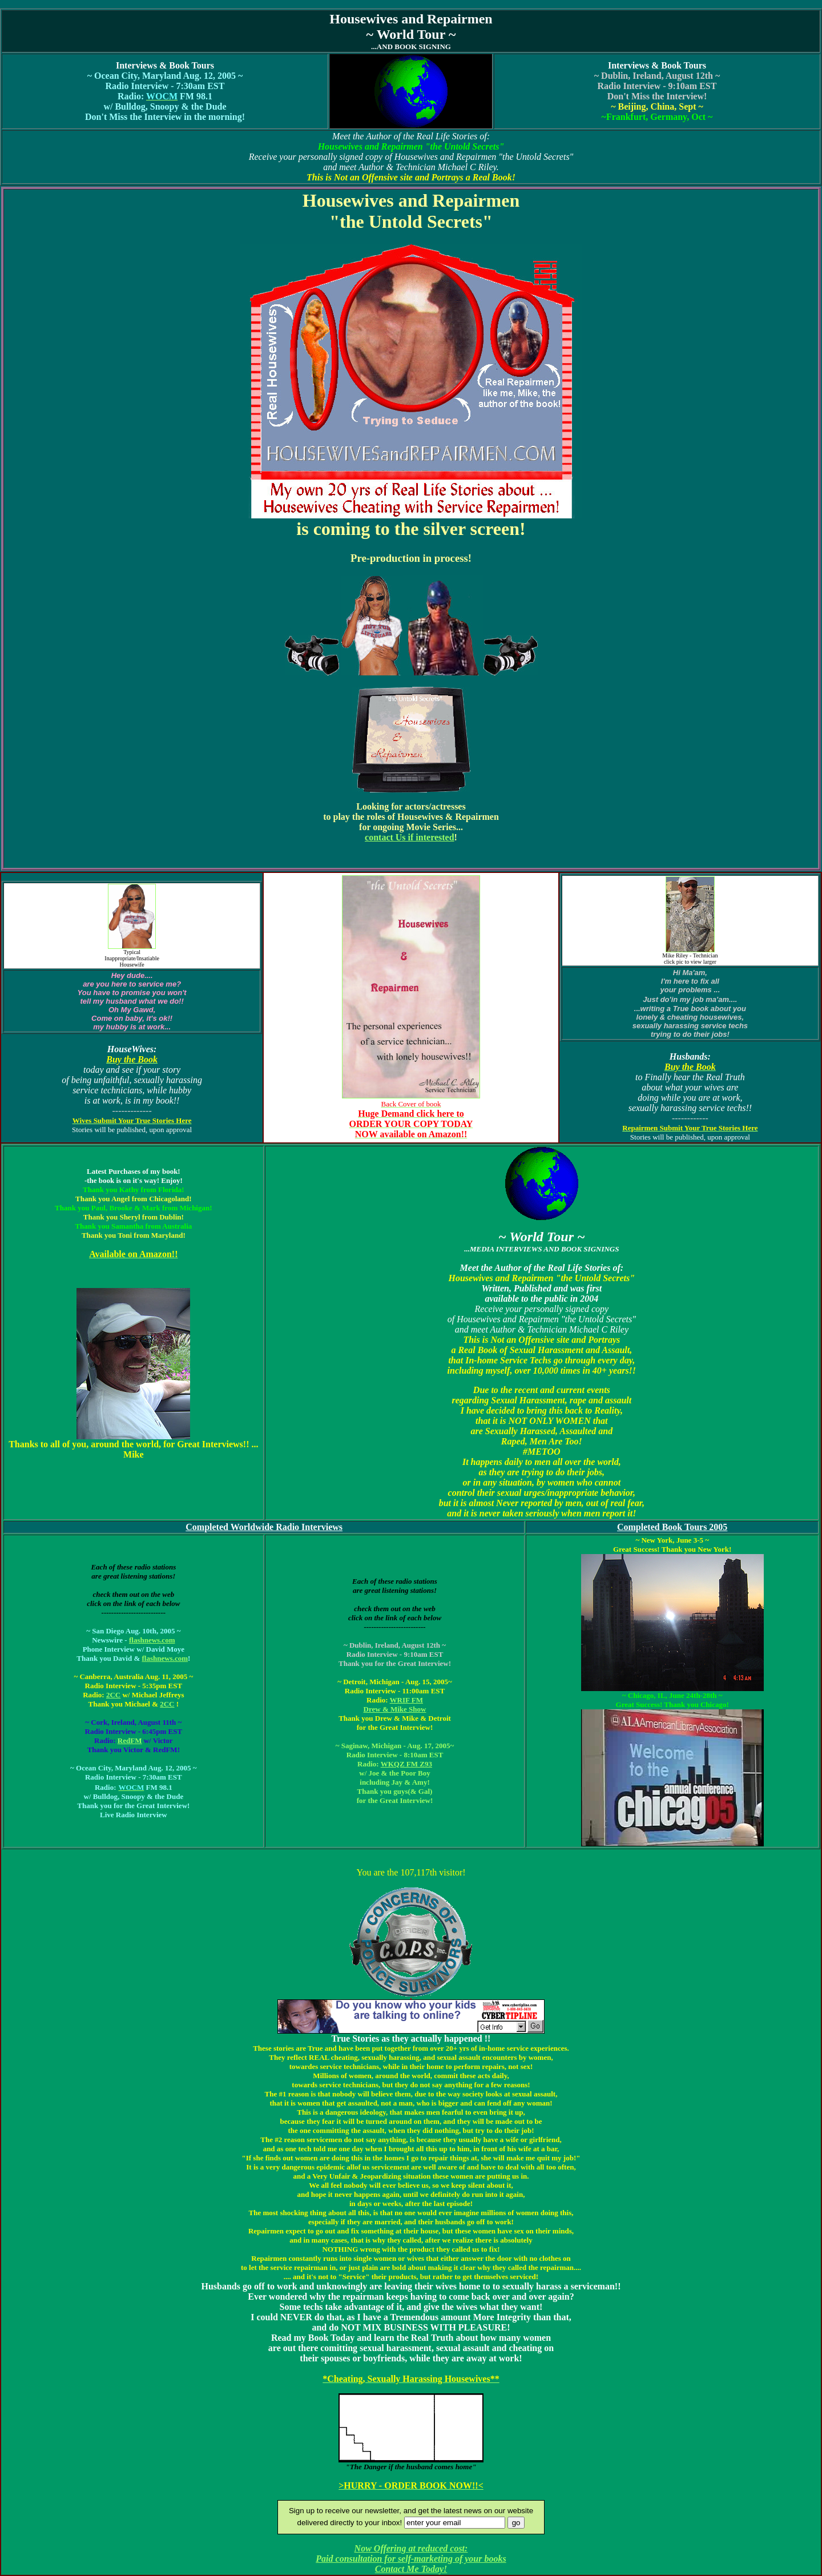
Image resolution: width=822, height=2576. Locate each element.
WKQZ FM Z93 (406, 1764)
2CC (113, 1694)
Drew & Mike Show (395, 1709)
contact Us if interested (409, 837)
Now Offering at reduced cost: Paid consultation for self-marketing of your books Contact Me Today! (411, 2558)
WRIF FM (406, 1700)
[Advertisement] (411, 4)
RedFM (130, 1740)
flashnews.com (152, 1640)
